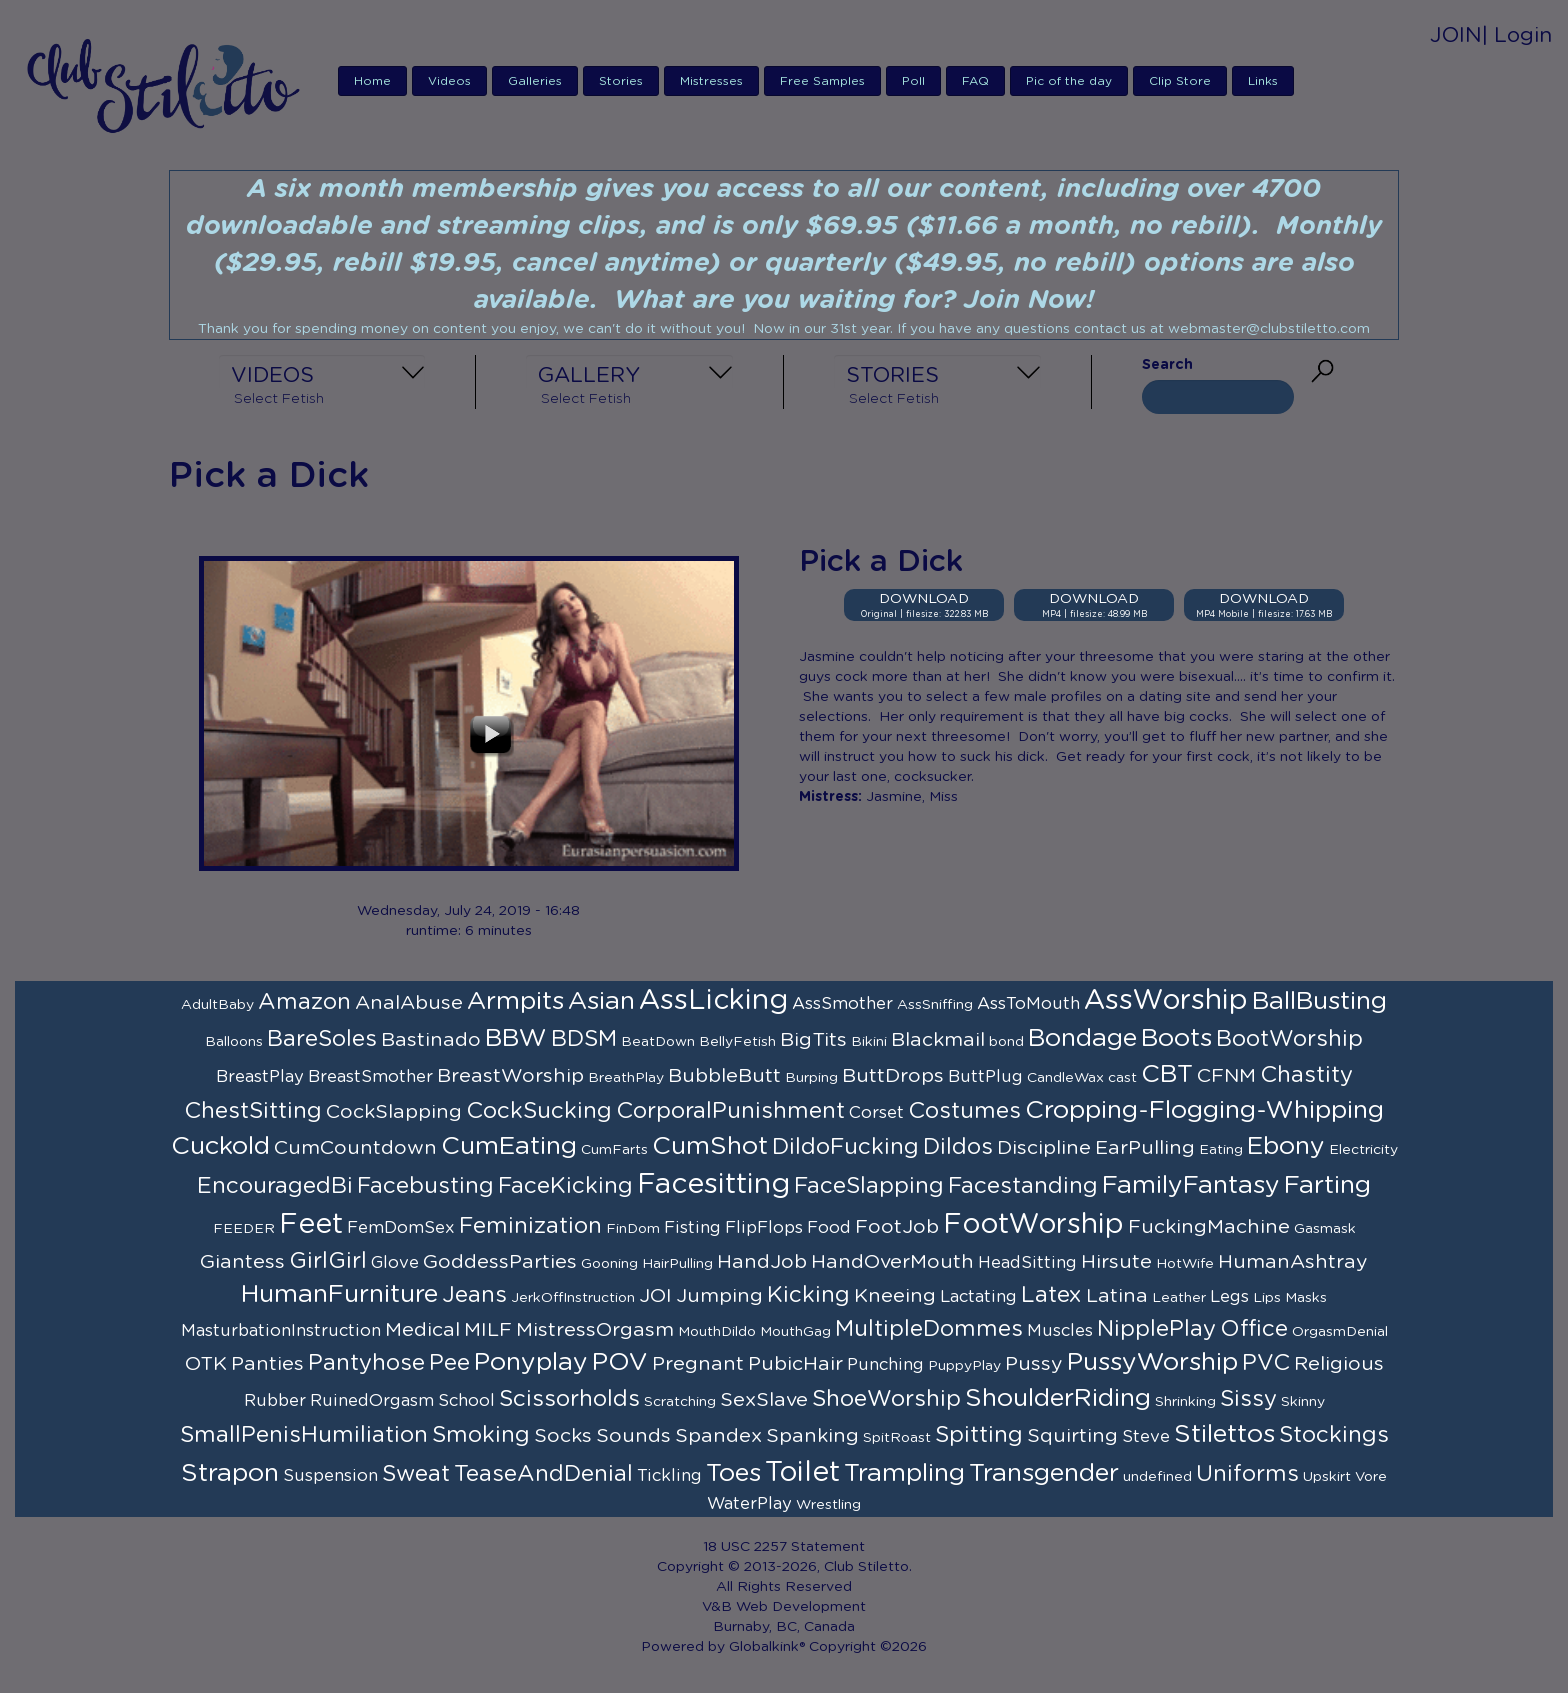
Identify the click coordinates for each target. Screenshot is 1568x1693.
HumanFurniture (339, 1294)
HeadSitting (1027, 1263)
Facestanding (1023, 1186)
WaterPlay (749, 1504)
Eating (1221, 1150)
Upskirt (1327, 1477)
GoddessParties (500, 1262)
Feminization (530, 1226)
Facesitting (713, 1185)
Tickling (669, 1476)
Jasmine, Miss (912, 797)
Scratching (680, 1402)
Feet (311, 1225)
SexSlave (764, 1400)
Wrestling (828, 1505)
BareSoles (322, 1039)
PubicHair (795, 1364)
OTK (206, 1364)
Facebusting (425, 1186)
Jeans (474, 1295)
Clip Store (1180, 81)
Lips (1267, 1298)
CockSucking (539, 1111)
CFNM (1226, 1076)
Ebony (1286, 1146)
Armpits (515, 1001)
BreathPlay (626, 1078)
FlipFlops (764, 1228)
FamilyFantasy (1191, 1185)
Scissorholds (569, 1399)
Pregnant (698, 1364)
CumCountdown (355, 1148)
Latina (1117, 1296)
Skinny (1303, 1402)
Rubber (275, 1401)
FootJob (897, 1227)
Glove (395, 1263)
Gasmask (1325, 1229)
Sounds (633, 1436)
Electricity (1363, 1150)
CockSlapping (394, 1112)
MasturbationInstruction (281, 1331)
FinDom (633, 1229)
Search (1167, 365)
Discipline (1044, 1148)
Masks (1306, 1298)
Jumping (719, 1296)
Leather (1179, 1298)
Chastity (1306, 1075)
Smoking (481, 1435)
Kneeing (895, 1296)
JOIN (1456, 35)
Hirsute (1116, 1262)
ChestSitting (253, 1111)
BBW (516, 1038)
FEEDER (244, 1229)
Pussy (1034, 1364)
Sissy (1248, 1399)
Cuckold (220, 1146)
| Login (1517, 35)
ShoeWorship (886, 1399)
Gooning (609, 1264)
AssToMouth (1028, 1004)
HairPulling (677, 1264)
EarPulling (1145, 1148)
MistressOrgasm (595, 1330)
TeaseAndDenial (543, 1474)
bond (1006, 1042)
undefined (1157, 1477)
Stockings (1334, 1435)
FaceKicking (565, 1186)
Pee (449, 1363)
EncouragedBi (275, 1186)
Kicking (808, 1295)
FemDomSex (401, 1228)
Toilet (802, 1473)
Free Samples (822, 81)
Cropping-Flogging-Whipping (1204, 1110)
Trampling (904, 1473)
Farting (1327, 1185)
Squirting (1072, 1436)
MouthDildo (717, 1332)
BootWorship (1289, 1039)
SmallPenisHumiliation (304, 1435)
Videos (449, 81)
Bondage (1082, 1038)
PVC (1266, 1363)
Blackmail (938, 1040)
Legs (1229, 1297)
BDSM (584, 1039)
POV (620, 1362)
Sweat (416, 1474)
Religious (1339, 1364)
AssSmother (842, 1004)
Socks (563, 1436)
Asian (601, 1001)
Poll (913, 81)
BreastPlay (260, 1077)
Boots (1176, 1038)
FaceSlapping (869, 1186)
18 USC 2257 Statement (784, 1547)
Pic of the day (1069, 81)
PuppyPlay (964, 1366)
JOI (655, 1296)
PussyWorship (1152, 1362)
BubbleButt (724, 1076)
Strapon (230, 1473)
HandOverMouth (892, 1262)
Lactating (978, 1297)
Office (1254, 1329)
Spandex (718, 1436)
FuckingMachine (1209, 1227)
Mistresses (711, 81)
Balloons (234, 1042)
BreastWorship (510, 1076)
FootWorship (1033, 1225)
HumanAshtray (1293, 1262)
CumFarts (614, 1150)
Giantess (242, 1262)
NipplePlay (1156, 1329)
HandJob (762, 1262)
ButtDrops (893, 1076)
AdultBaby (217, 1005)
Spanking (812, 1436)
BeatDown (658, 1042)
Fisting (692, 1228)
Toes (733, 1473)
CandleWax (1065, 1078)
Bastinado (431, 1040)
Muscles (1060, 1331)
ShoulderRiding (1058, 1398)
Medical (422, 1330)
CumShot (710, 1146)
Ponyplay (531, 1362)
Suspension (330, 1476)
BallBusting (1319, 1001)
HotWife (1185, 1264)
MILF (488, 1330)
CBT (1167, 1074)
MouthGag (795, 1332)
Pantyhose (366, 1363)
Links (1263, 81)
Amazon (304, 1002)
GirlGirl (328, 1261)
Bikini (869, 1042)
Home (372, 81)
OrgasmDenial (1340, 1332)
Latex (1051, 1295)
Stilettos (1224, 1434)
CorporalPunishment (730, 1111)
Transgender (1044, 1473)
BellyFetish (737, 1042)
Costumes (964, 1111)
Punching (885, 1365)
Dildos (958, 1147)
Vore (1371, 1477)
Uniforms (1247, 1474)
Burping (811, 1078)
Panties (267, 1364)
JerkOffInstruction (573, 1298)
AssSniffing (935, 1005)
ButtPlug (985, 1077)
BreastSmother (370, 1077)
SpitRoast (897, 1438)
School (466, 1401)
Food (829, 1228)
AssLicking (713, 1001)
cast (1122, 1078)
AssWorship (1166, 1001)
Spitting (979, 1435)
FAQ (975, 81)
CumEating (509, 1146)
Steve (1146, 1437)
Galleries (535, 81)
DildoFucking (845, 1147)
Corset (876, 1113)
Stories (621, 81)
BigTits (813, 1040)
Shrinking (1185, 1402)
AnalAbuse (409, 1003)
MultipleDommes (929, 1329)
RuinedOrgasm (372, 1401)
